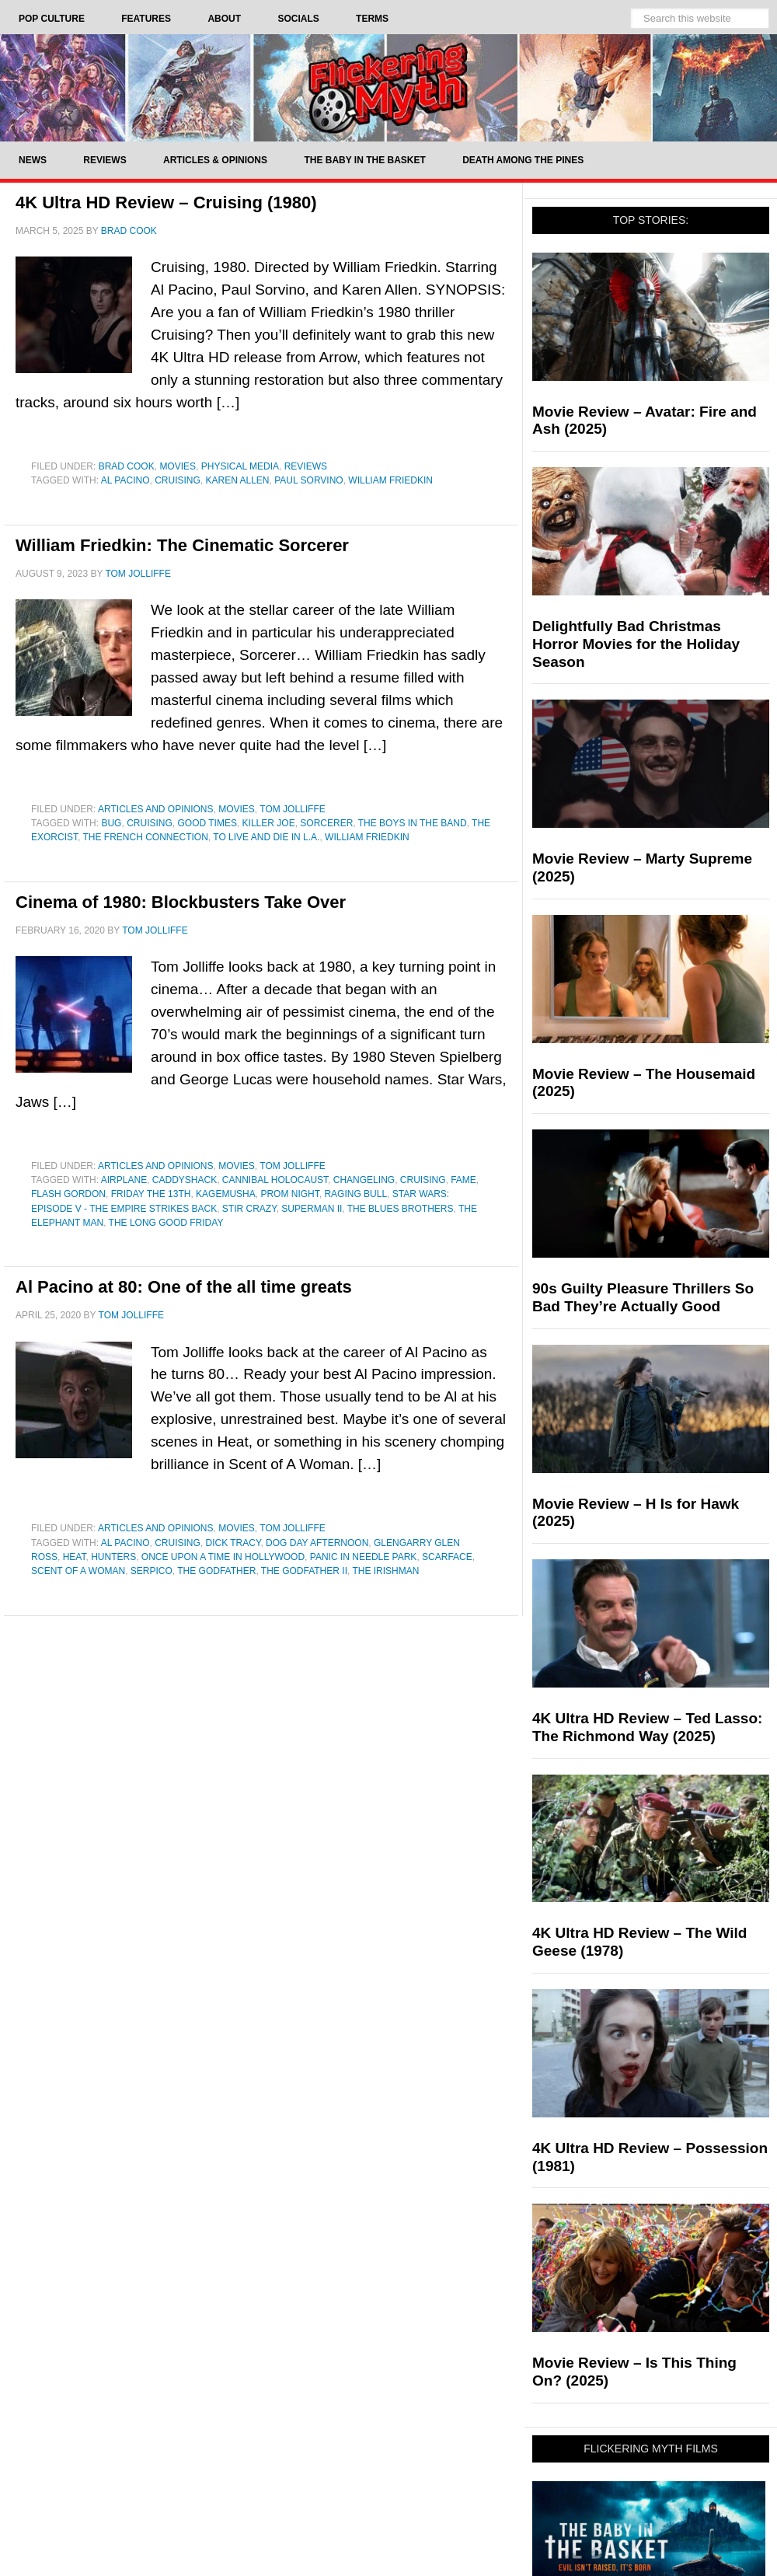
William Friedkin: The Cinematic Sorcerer (182, 545)
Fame (463, 1180)
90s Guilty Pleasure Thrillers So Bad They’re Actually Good (643, 1297)
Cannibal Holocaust (275, 1180)
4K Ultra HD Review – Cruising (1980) (166, 202)
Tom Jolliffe (292, 809)
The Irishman (385, 1570)
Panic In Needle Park (363, 1557)
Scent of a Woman (78, 1570)
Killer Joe (268, 823)
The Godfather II (304, 1570)
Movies (177, 466)
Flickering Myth (388, 87)
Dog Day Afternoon (317, 1543)
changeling (364, 1180)
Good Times (206, 823)
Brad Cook (127, 466)
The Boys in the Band (412, 823)
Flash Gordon (68, 1194)
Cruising (177, 480)
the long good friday (166, 1222)
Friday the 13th (151, 1194)
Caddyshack (184, 1180)
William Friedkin (390, 480)
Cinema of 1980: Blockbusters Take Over (181, 902)
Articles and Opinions (155, 809)
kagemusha (226, 1194)
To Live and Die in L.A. (266, 837)
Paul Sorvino (308, 480)
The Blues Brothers (400, 1208)
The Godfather (216, 1570)
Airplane (124, 1180)
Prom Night (289, 1194)
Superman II (311, 1208)
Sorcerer (326, 823)
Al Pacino (125, 480)
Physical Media (240, 466)
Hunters (113, 1557)
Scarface (447, 1557)
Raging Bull (355, 1194)
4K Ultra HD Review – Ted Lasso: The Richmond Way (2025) (647, 1727)
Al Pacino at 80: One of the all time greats (184, 1287)
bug (111, 823)
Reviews (305, 466)
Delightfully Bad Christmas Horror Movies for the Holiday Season (636, 644)
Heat (74, 1557)
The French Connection (144, 837)
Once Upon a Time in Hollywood (223, 1557)
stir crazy (249, 1208)
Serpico (151, 1570)
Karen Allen (237, 480)
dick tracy (232, 1543)
